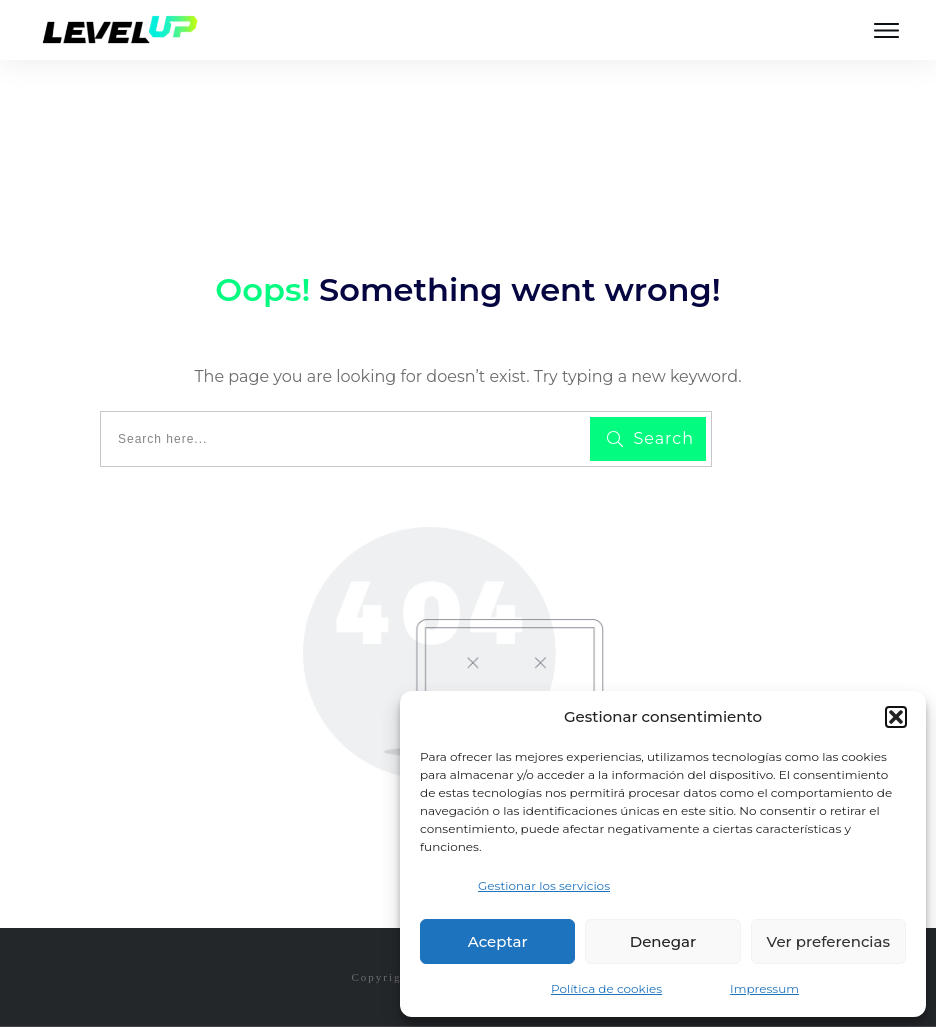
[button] (896, 717)
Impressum (764, 988)
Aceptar (498, 941)
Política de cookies (606, 988)
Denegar (663, 941)
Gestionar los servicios (544, 885)
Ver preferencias (828, 941)
